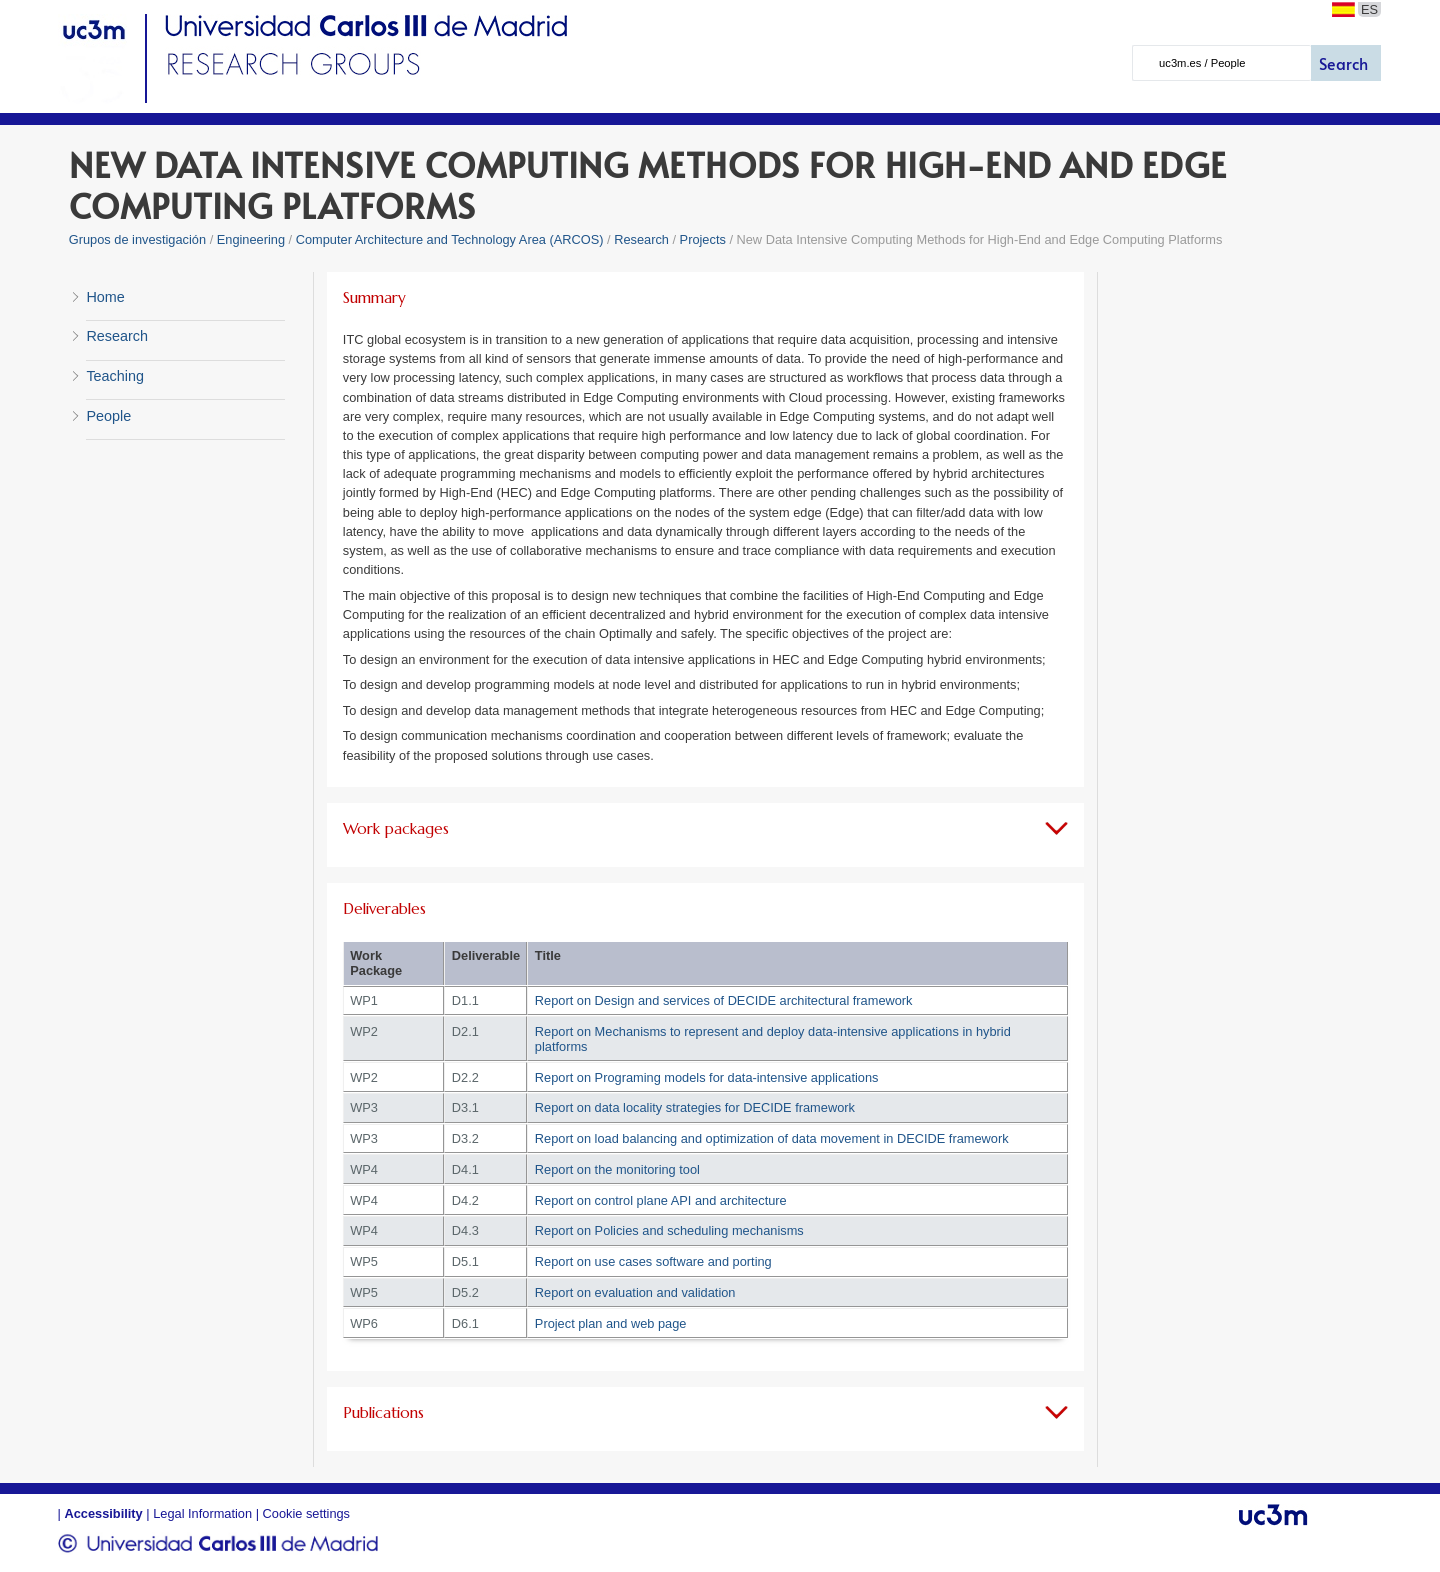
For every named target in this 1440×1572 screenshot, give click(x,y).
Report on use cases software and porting (653, 1261)
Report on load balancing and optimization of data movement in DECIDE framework (772, 1138)
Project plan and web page (611, 1323)
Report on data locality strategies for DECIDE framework (695, 1107)
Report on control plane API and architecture (661, 1200)
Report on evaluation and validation (635, 1292)
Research (643, 239)
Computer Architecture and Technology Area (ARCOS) (450, 239)
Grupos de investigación (137, 239)
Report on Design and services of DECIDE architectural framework (724, 1000)
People (108, 416)
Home (105, 297)
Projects (703, 239)
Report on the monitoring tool (617, 1169)
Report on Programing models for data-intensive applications (707, 1077)
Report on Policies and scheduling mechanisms (669, 1230)
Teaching (115, 376)
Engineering (251, 239)
